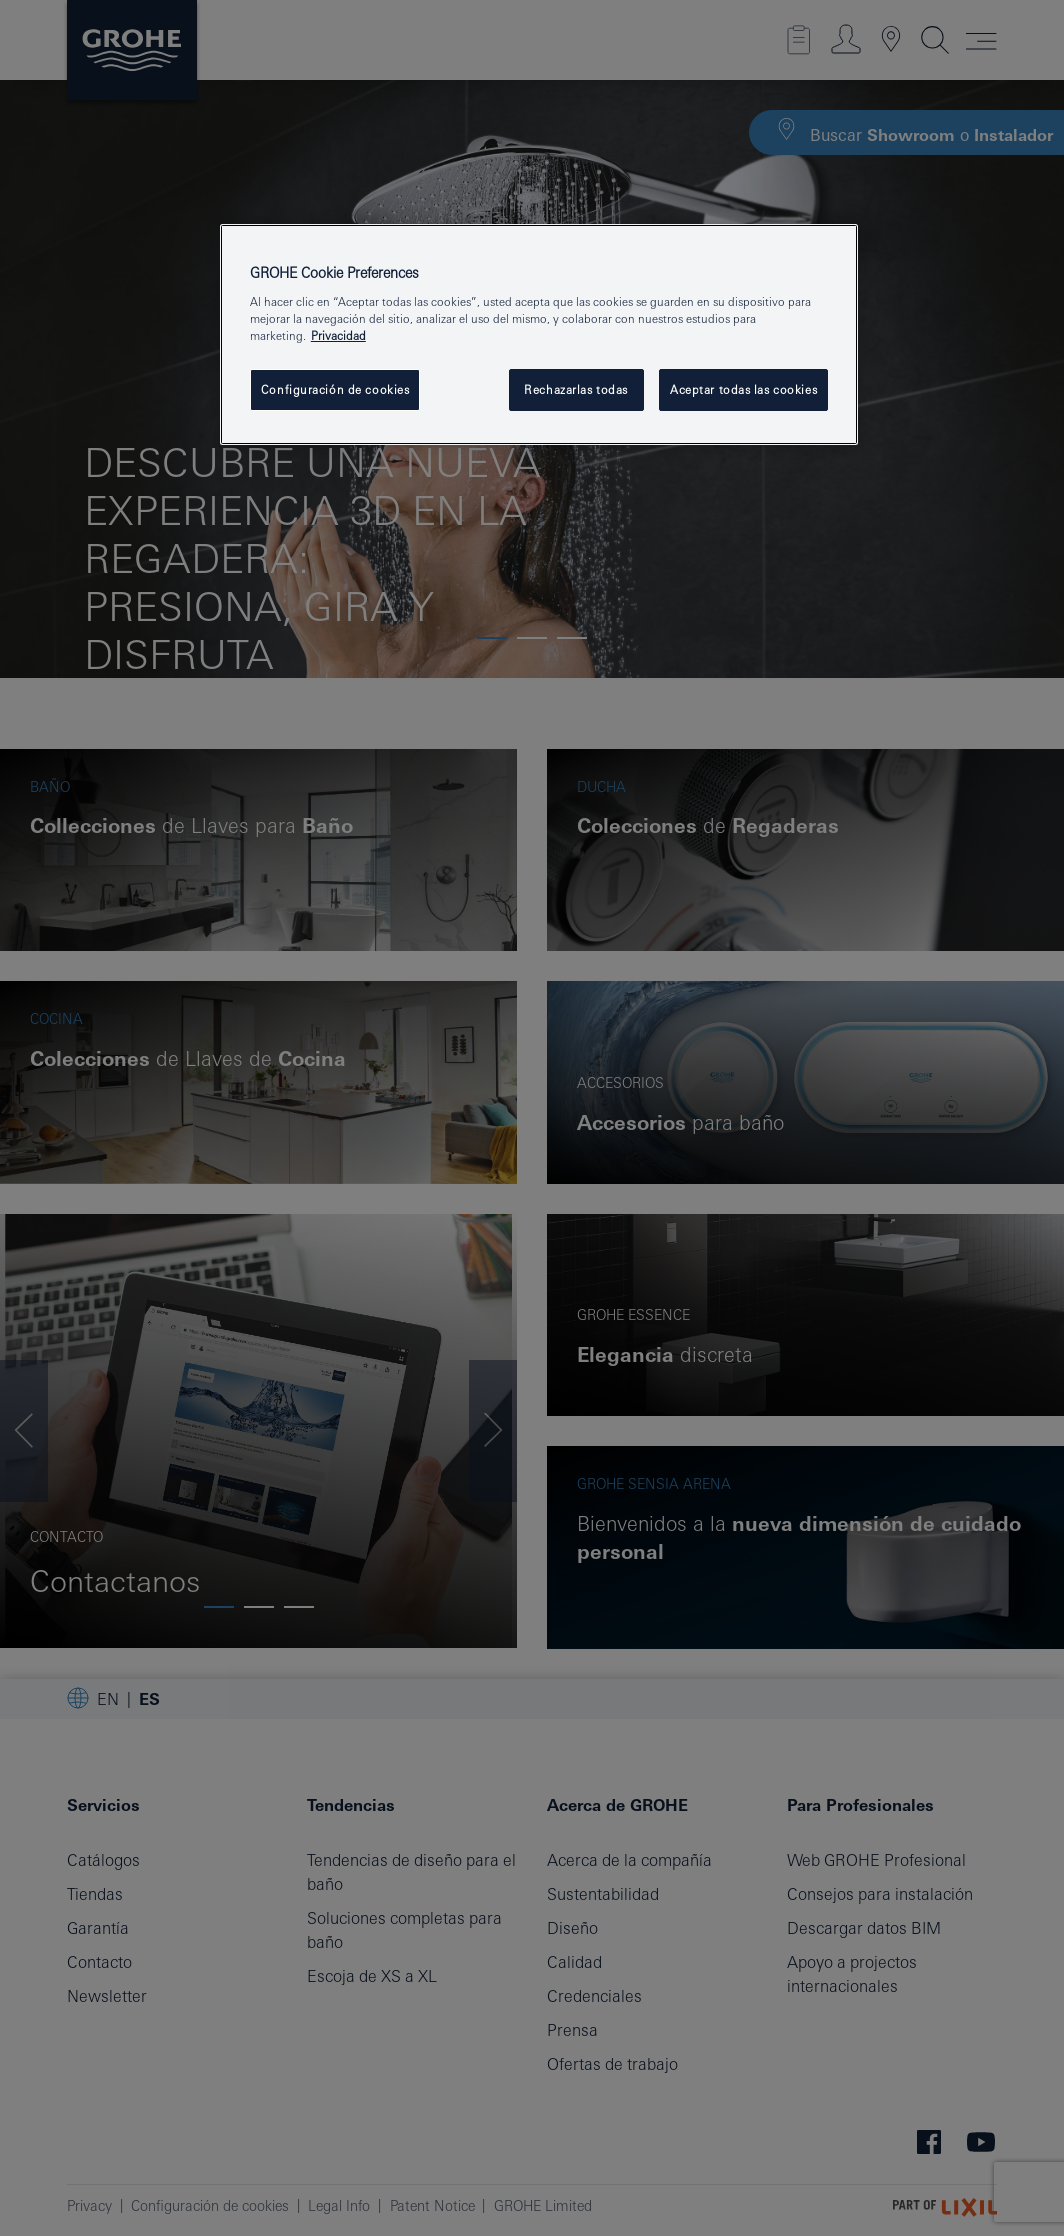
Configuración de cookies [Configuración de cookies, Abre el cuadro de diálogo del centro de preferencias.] (335, 389)
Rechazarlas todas (576, 389)
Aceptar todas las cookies (743, 389)
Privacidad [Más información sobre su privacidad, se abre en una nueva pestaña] (338, 335)
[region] (539, 335)
